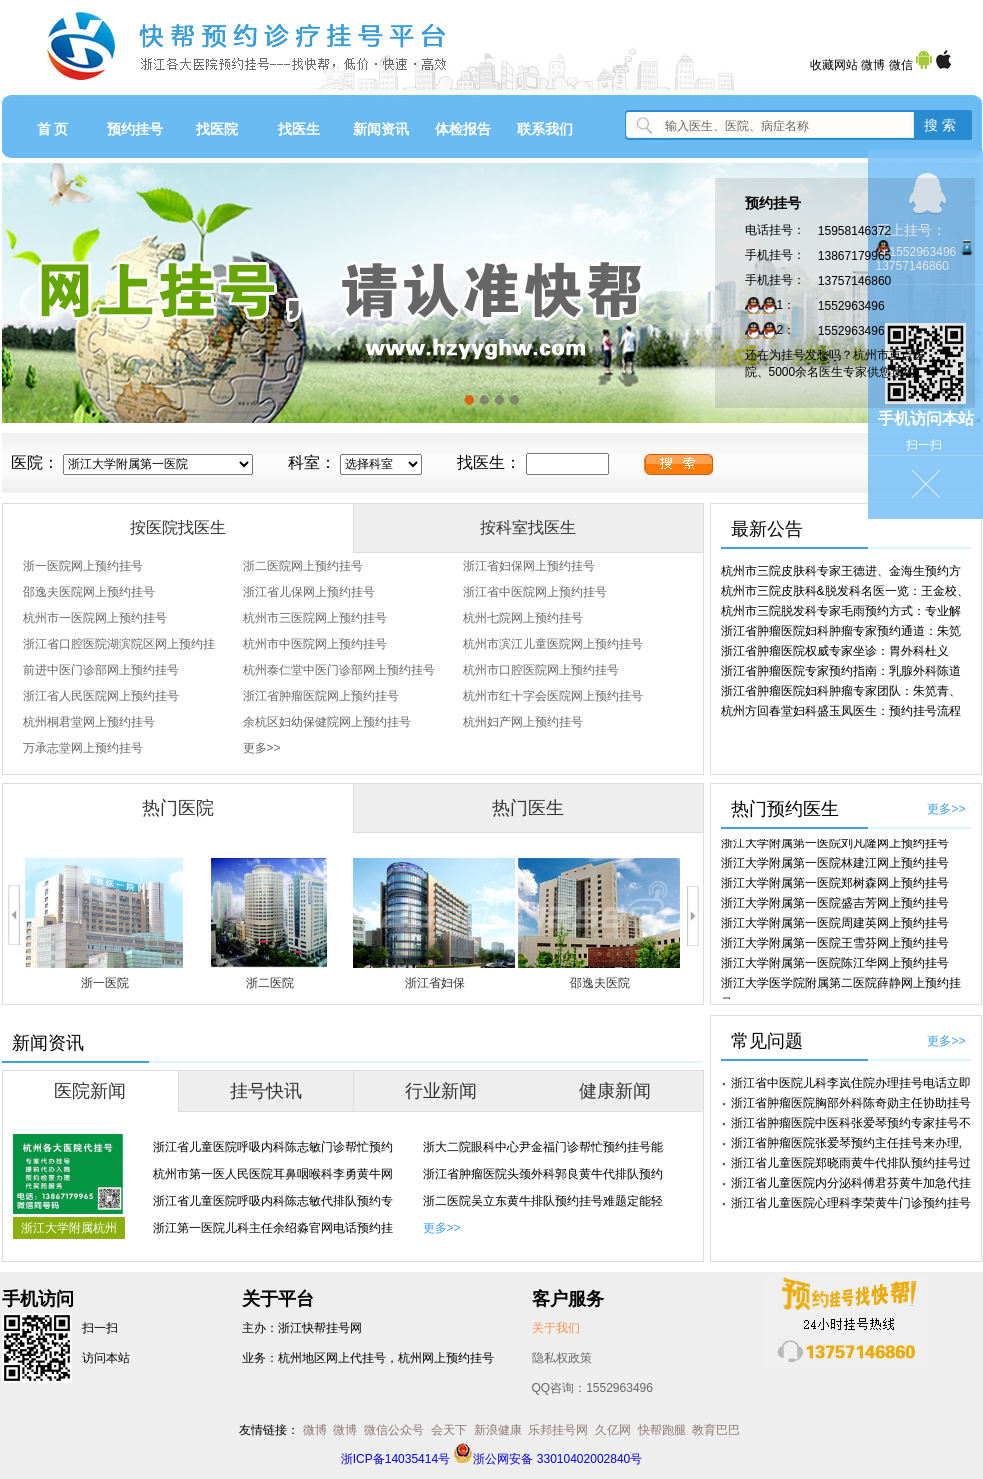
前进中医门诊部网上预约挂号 (101, 670)
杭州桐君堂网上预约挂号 (89, 722)
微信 (901, 65)
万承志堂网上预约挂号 (83, 748)
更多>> (262, 748)
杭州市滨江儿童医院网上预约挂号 (553, 644)
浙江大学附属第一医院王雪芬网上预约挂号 (835, 947)
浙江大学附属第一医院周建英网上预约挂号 (835, 927)
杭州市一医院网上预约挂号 (95, 618)
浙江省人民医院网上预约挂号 (101, 696)
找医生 (299, 129)
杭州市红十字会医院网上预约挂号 (553, 696)
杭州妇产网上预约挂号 (523, 722)
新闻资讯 (381, 129)
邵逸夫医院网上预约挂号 (89, 592)
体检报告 (463, 129)
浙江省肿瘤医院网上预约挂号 (321, 696)
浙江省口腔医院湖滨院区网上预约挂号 (119, 647)
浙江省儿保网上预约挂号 (309, 592)
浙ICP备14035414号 (395, 1459)
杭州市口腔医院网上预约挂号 (541, 670)
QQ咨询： (592, 1388)
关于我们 (556, 1328)
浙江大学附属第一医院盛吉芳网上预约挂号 (835, 907)
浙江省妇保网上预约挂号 (529, 566)
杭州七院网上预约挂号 (523, 618)
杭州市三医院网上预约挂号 (315, 618)
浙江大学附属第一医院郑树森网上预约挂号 (835, 887)
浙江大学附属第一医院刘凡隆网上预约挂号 (835, 847)
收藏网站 (834, 65)
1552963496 (851, 306)
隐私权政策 (562, 1358)
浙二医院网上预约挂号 (303, 566)
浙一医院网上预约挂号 (83, 566)
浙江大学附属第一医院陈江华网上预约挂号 (835, 967)
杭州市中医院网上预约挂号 (315, 644)
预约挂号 (135, 129)
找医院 (217, 129)
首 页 (53, 129)
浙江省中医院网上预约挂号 (535, 592)
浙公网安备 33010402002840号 (547, 1459)
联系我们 (545, 129)
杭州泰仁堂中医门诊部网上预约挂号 (339, 670)
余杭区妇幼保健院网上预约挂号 (327, 722)
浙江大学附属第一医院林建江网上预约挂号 (835, 867)
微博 (873, 65)
